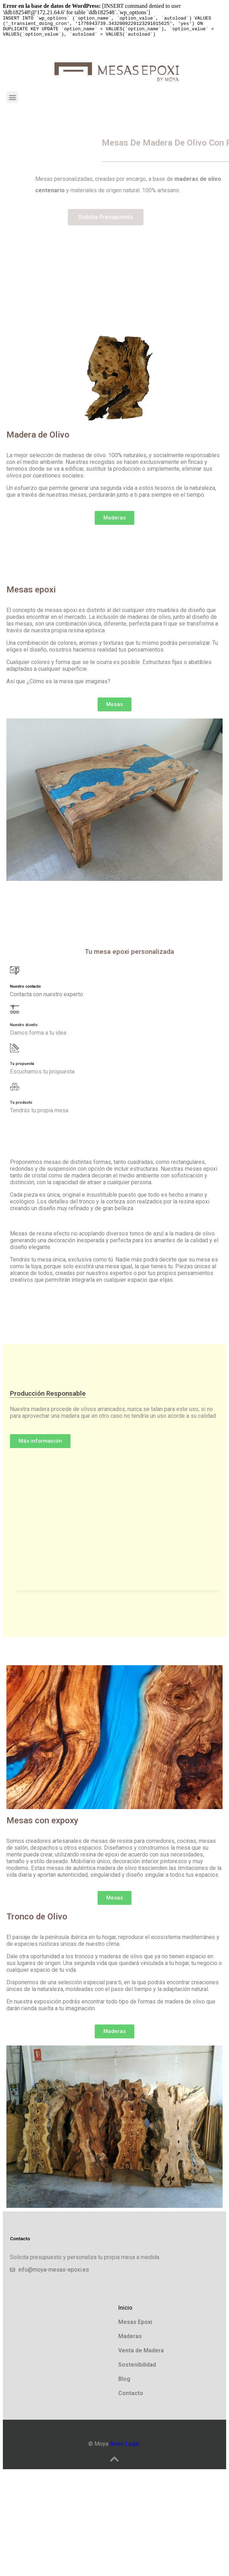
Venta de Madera (141, 2354)
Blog (124, 2383)
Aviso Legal (124, 2448)
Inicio (125, 2312)
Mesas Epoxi (135, 2326)
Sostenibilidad (137, 2369)
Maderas (130, 2340)
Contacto (130, 2397)
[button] (12, 101)
